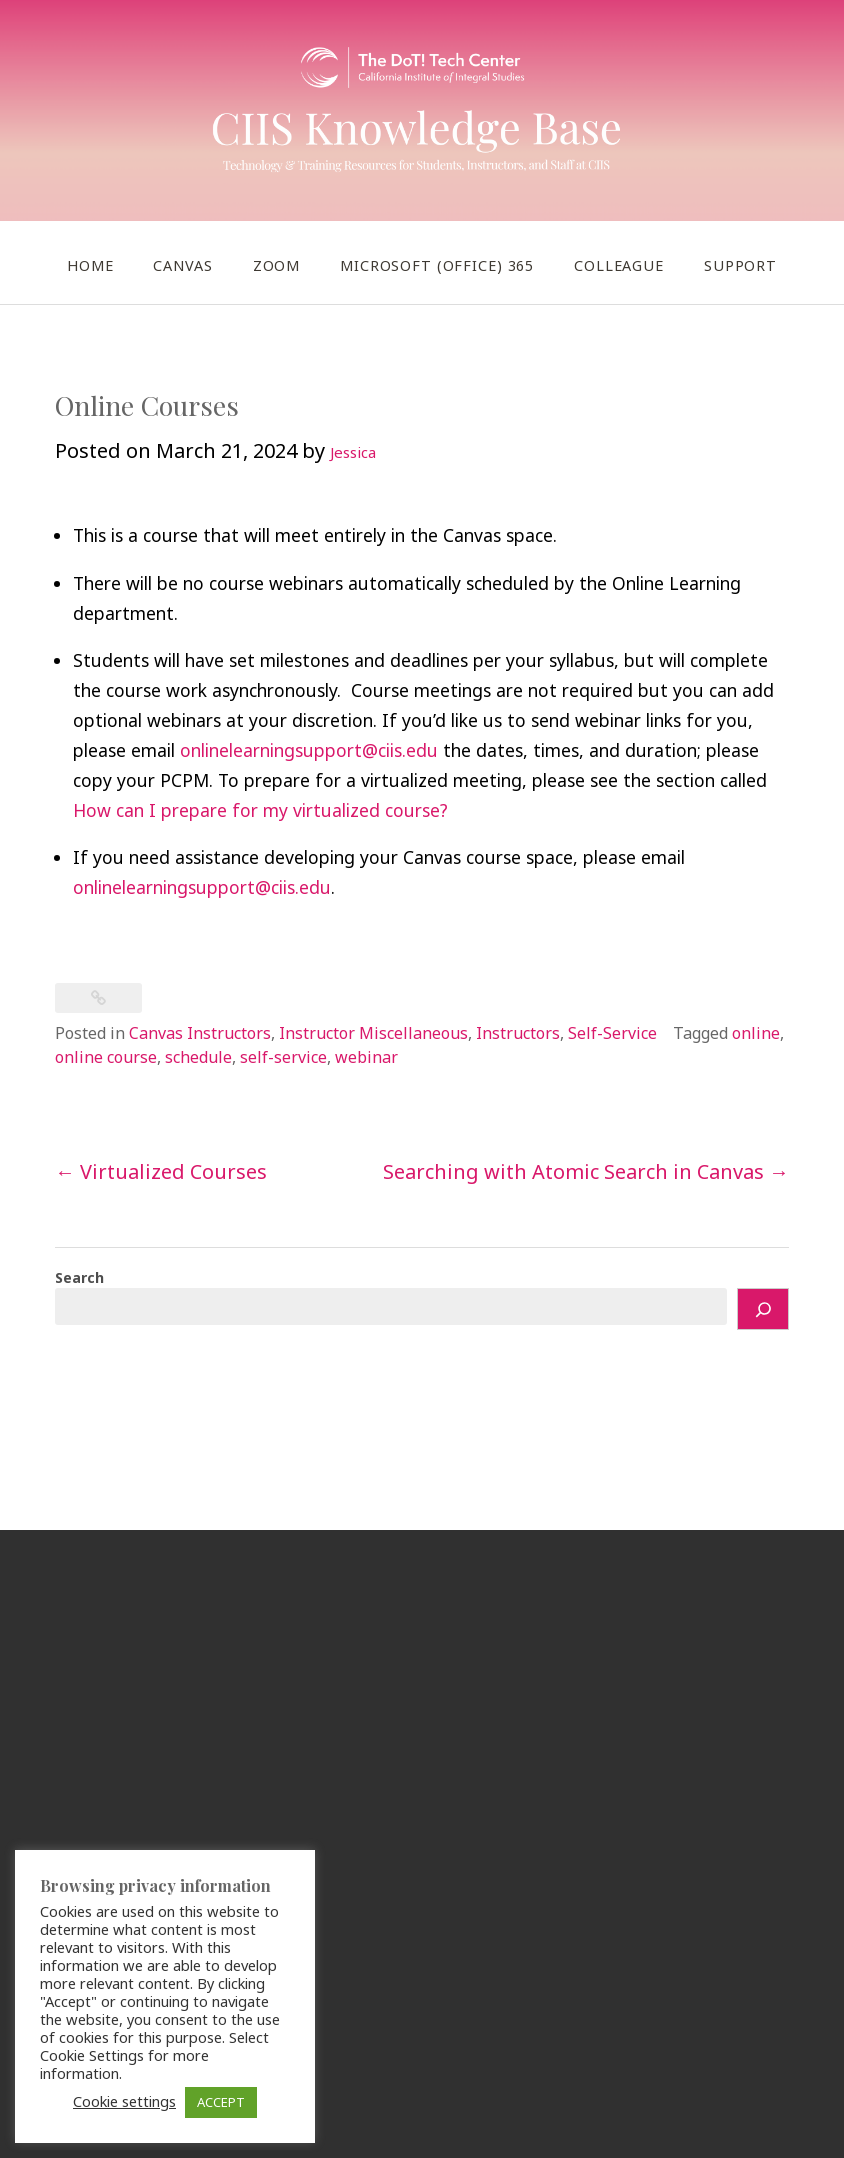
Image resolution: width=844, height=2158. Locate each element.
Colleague (619, 265)
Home (90, 265)
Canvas (182, 265)
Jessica (353, 452)
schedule (198, 1057)
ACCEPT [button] (221, 2102)
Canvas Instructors (200, 1033)
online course (106, 1057)
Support (740, 265)
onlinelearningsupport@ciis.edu (309, 750)
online (756, 1033)
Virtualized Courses (161, 1171)
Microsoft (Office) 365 (437, 265)
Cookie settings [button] (124, 2101)
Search (79, 1277)
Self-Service (612, 1033)
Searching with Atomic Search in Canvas (586, 1171)
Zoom (276, 265)
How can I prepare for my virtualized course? (260, 810)
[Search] (763, 1309)
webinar (366, 1057)
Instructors (518, 1033)
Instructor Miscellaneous (373, 1033)
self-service (283, 1057)
